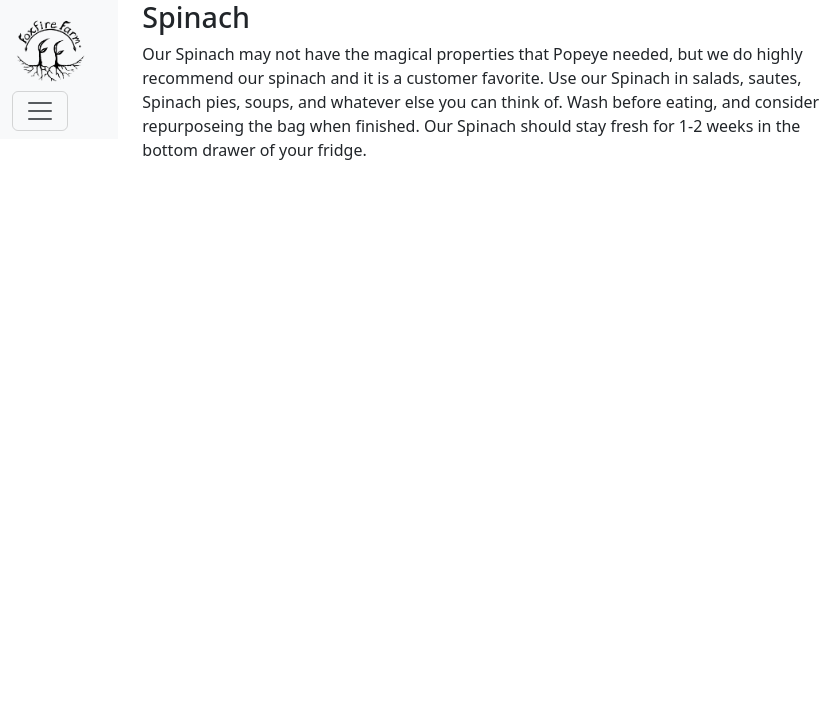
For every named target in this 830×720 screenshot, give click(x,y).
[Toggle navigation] (40, 111)
